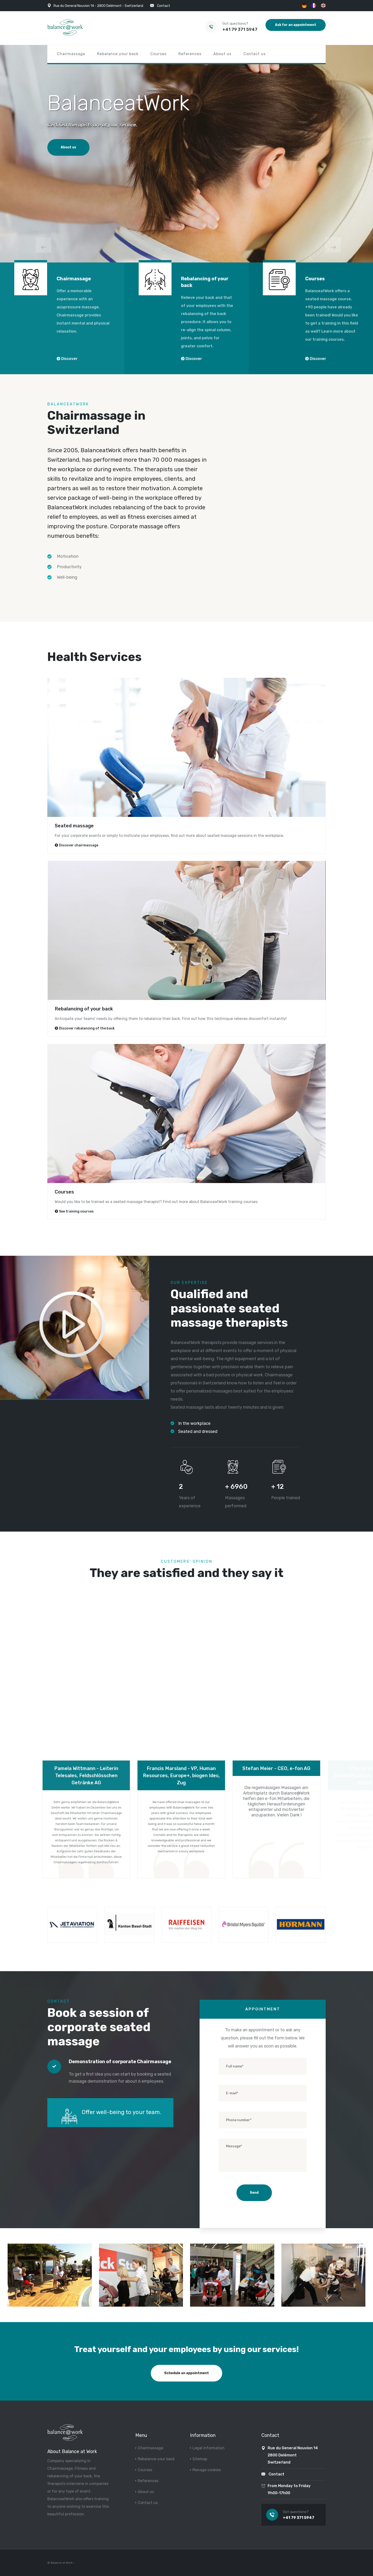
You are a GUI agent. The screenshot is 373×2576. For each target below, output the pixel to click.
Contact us (254, 54)
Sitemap (199, 2459)
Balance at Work (62, 2562)
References (189, 54)
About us (222, 54)
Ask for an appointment (295, 25)
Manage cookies (206, 2470)
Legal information (208, 2448)
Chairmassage (71, 54)
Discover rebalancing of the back (85, 1028)
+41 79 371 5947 (239, 29)
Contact (163, 6)
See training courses (74, 1211)
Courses (158, 54)
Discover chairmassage (76, 845)
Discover (67, 358)
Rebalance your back (117, 54)
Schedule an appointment (186, 2373)
